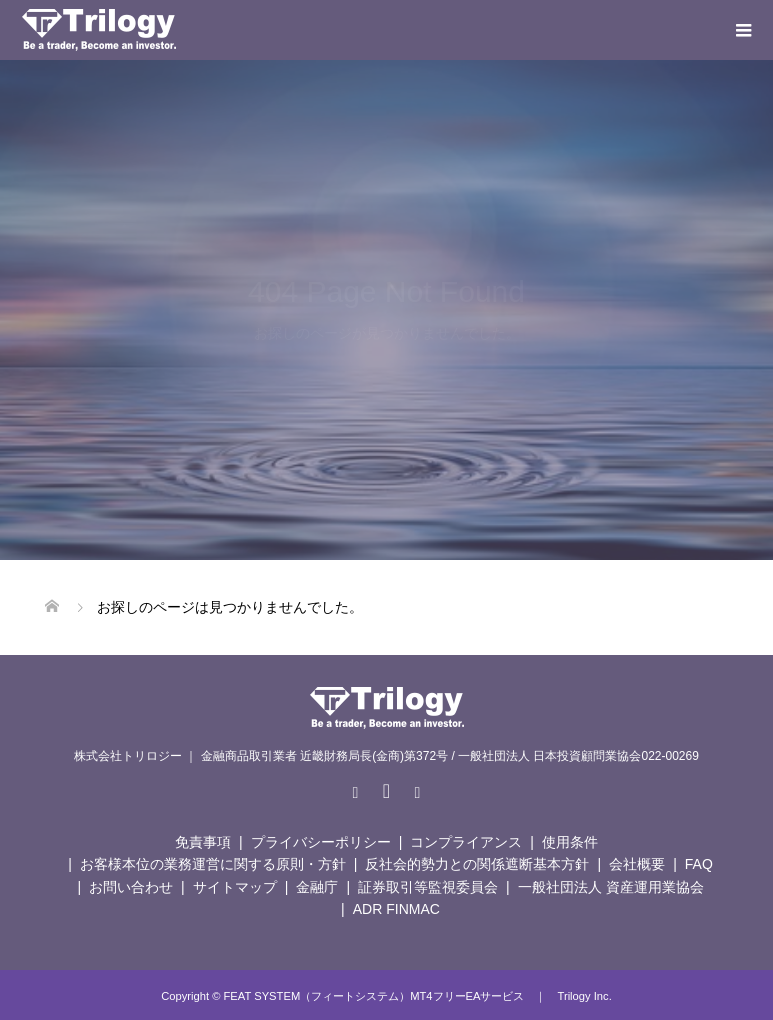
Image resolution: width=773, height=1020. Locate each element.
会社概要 (637, 864)
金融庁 (317, 887)
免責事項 (203, 842)
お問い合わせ (131, 887)
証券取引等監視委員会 (428, 887)
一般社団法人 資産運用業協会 (611, 887)
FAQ (699, 864)
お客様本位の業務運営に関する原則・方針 (213, 864)
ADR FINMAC (396, 909)
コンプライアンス (466, 842)
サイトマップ (235, 887)
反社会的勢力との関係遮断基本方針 (477, 864)
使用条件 (570, 842)
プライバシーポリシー (321, 842)
